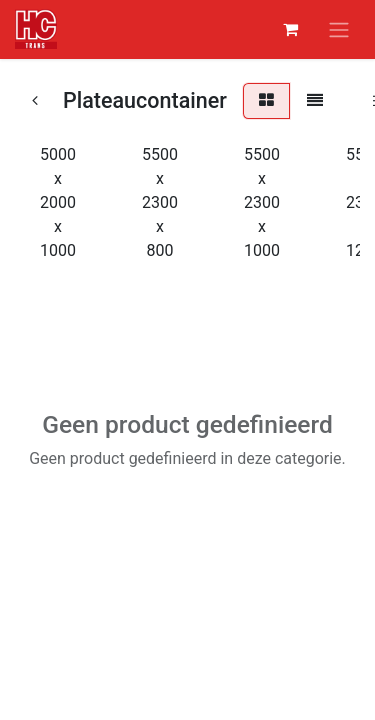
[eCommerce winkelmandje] (290, 29)
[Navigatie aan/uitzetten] (339, 29)
